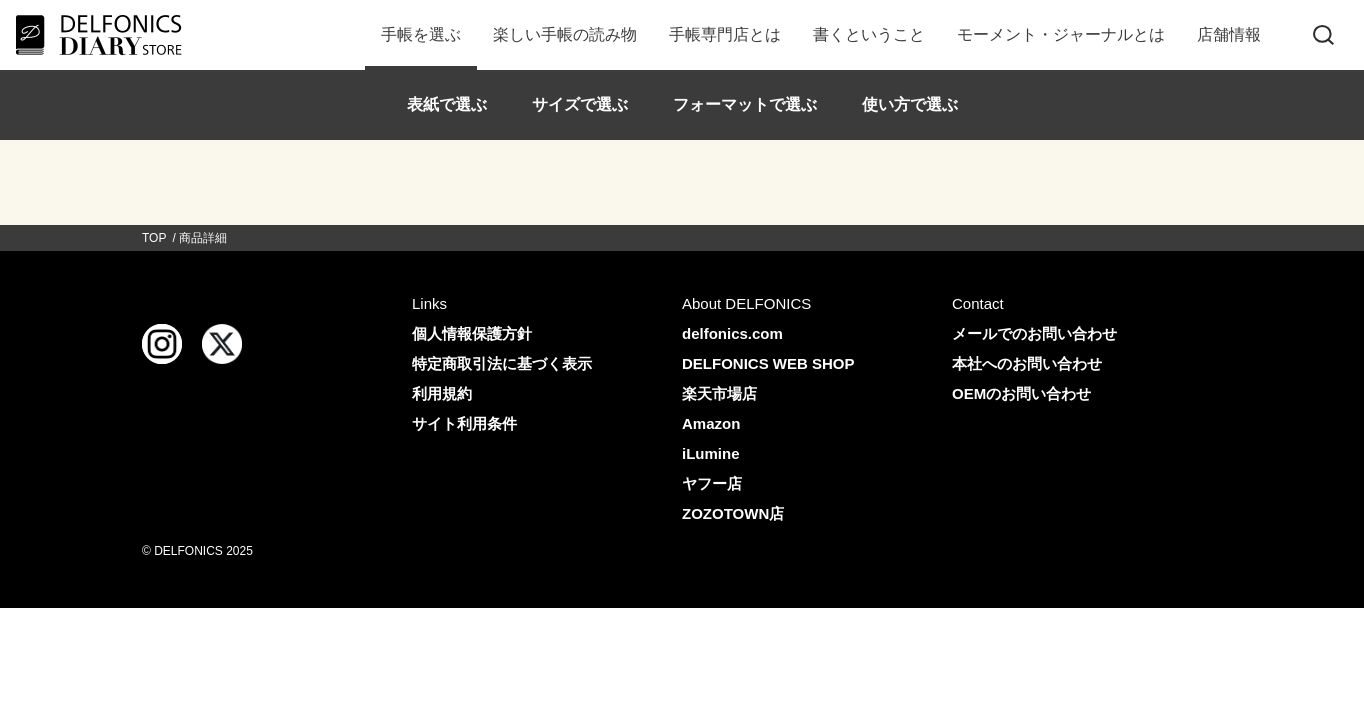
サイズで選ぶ (580, 104)
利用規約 (442, 393)
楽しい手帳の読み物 (565, 34)
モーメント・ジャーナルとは (1061, 34)
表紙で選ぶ (447, 104)
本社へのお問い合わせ (1027, 363)
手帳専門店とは (725, 34)
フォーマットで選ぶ (745, 104)
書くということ (869, 34)
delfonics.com (732, 333)
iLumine (711, 453)
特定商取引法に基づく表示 (502, 363)
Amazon (711, 423)
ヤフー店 (712, 483)
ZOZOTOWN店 (733, 513)
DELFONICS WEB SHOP (768, 363)
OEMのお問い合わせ (1021, 393)
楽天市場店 (719, 393)
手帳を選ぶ (421, 34)
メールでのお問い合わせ (1034, 333)
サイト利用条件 (464, 423)
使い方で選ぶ (910, 104)
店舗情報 (1229, 34)
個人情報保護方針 (472, 333)
